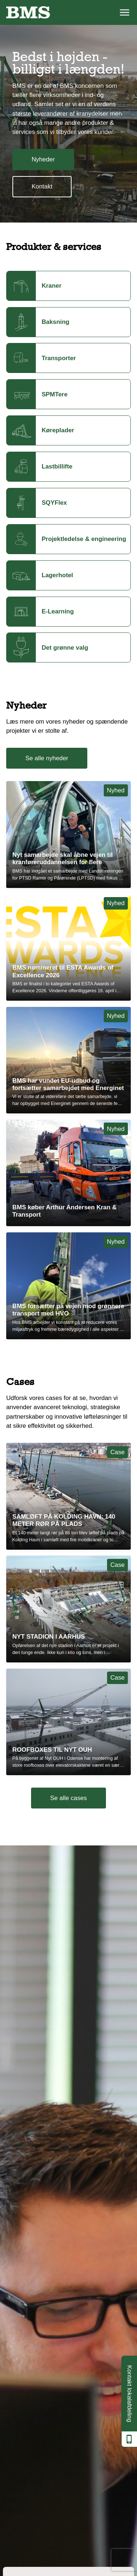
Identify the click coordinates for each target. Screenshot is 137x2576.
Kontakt (41, 186)
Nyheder (43, 159)
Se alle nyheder (47, 758)
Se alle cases (68, 1798)
